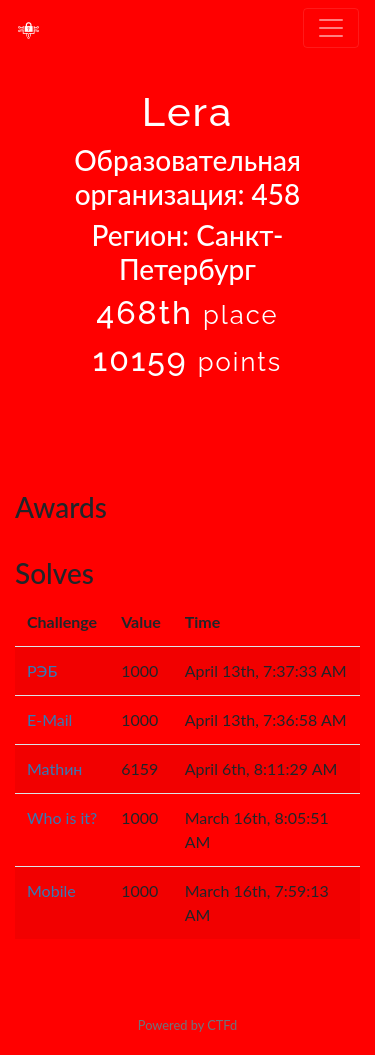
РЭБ (42, 670)
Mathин (54, 768)
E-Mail (49, 719)
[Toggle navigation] (331, 28)
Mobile (51, 890)
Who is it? (62, 817)
